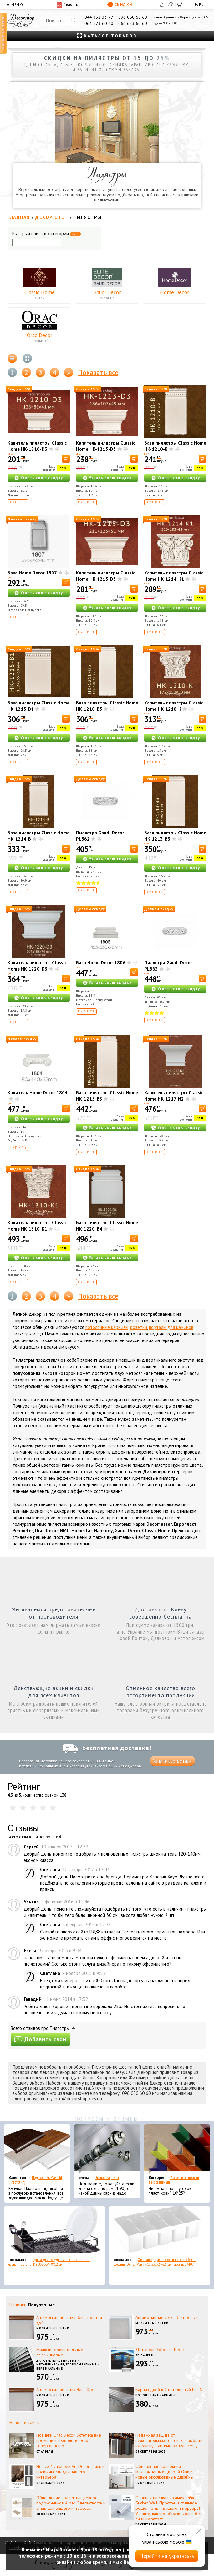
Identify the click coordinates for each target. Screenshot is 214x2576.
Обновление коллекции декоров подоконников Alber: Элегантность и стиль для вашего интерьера (70, 2503)
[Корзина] (180, 4)
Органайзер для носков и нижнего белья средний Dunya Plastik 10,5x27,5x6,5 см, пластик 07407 (155, 2262)
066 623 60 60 (132, 23)
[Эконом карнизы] (107, 2149)
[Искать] (73, 20)
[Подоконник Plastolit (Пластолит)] (37, 2149)
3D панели (144, 2355)
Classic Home (39, 292)
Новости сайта (24, 2422)
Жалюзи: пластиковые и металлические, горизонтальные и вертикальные (68, 2364)
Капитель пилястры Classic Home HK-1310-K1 (37, 1226)
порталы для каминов (171, 1327)
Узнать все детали (172, 1761)
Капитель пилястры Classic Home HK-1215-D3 (105, 576)
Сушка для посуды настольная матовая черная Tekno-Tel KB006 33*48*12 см (49, 2262)
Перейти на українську (166, 2555)
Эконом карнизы (107, 2177)
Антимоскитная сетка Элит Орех (66, 2389)
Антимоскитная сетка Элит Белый (166, 2317)
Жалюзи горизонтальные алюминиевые (59, 2352)
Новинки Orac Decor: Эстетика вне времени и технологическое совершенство (68, 2440)
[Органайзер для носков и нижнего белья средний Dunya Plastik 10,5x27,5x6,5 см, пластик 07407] (159, 2231)
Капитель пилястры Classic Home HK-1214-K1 (173, 576)
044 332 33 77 (98, 17)
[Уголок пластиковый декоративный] (177, 2149)
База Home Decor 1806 (100, 963)
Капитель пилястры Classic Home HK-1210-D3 (37, 446)
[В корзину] (66, 459)
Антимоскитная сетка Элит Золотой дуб (69, 2320)
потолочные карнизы (106, 1327)
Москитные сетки (52, 2328)
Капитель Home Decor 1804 (38, 1093)
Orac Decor (39, 335)
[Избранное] (162, 4)
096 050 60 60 (132, 17)
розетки (138, 1327)
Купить (18, 502)
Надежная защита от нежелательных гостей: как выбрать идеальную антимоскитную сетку (169, 2440)
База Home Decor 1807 (32, 573)
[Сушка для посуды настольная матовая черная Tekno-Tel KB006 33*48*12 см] (54, 2231)
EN (201, 4)
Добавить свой (40, 2039)
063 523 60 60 (98, 23)
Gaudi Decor (107, 292)
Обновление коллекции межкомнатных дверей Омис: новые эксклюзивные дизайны (164, 2472)
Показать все (98, 372)
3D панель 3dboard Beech (160, 2349)
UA (195, 4)
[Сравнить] (170, 4)
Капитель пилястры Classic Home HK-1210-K (173, 706)
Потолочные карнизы (155, 2395)
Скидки (119, 5)
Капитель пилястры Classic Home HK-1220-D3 (37, 966)
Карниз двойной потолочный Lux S (168, 2389)
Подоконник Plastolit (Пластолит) (35, 2180)
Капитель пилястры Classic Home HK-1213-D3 (105, 446)
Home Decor (174, 292)
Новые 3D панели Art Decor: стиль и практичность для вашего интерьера (70, 2472)
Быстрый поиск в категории (46, 233)
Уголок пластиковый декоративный (174, 2180)
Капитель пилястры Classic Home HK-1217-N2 (173, 1096)
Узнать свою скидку (41, 477)
